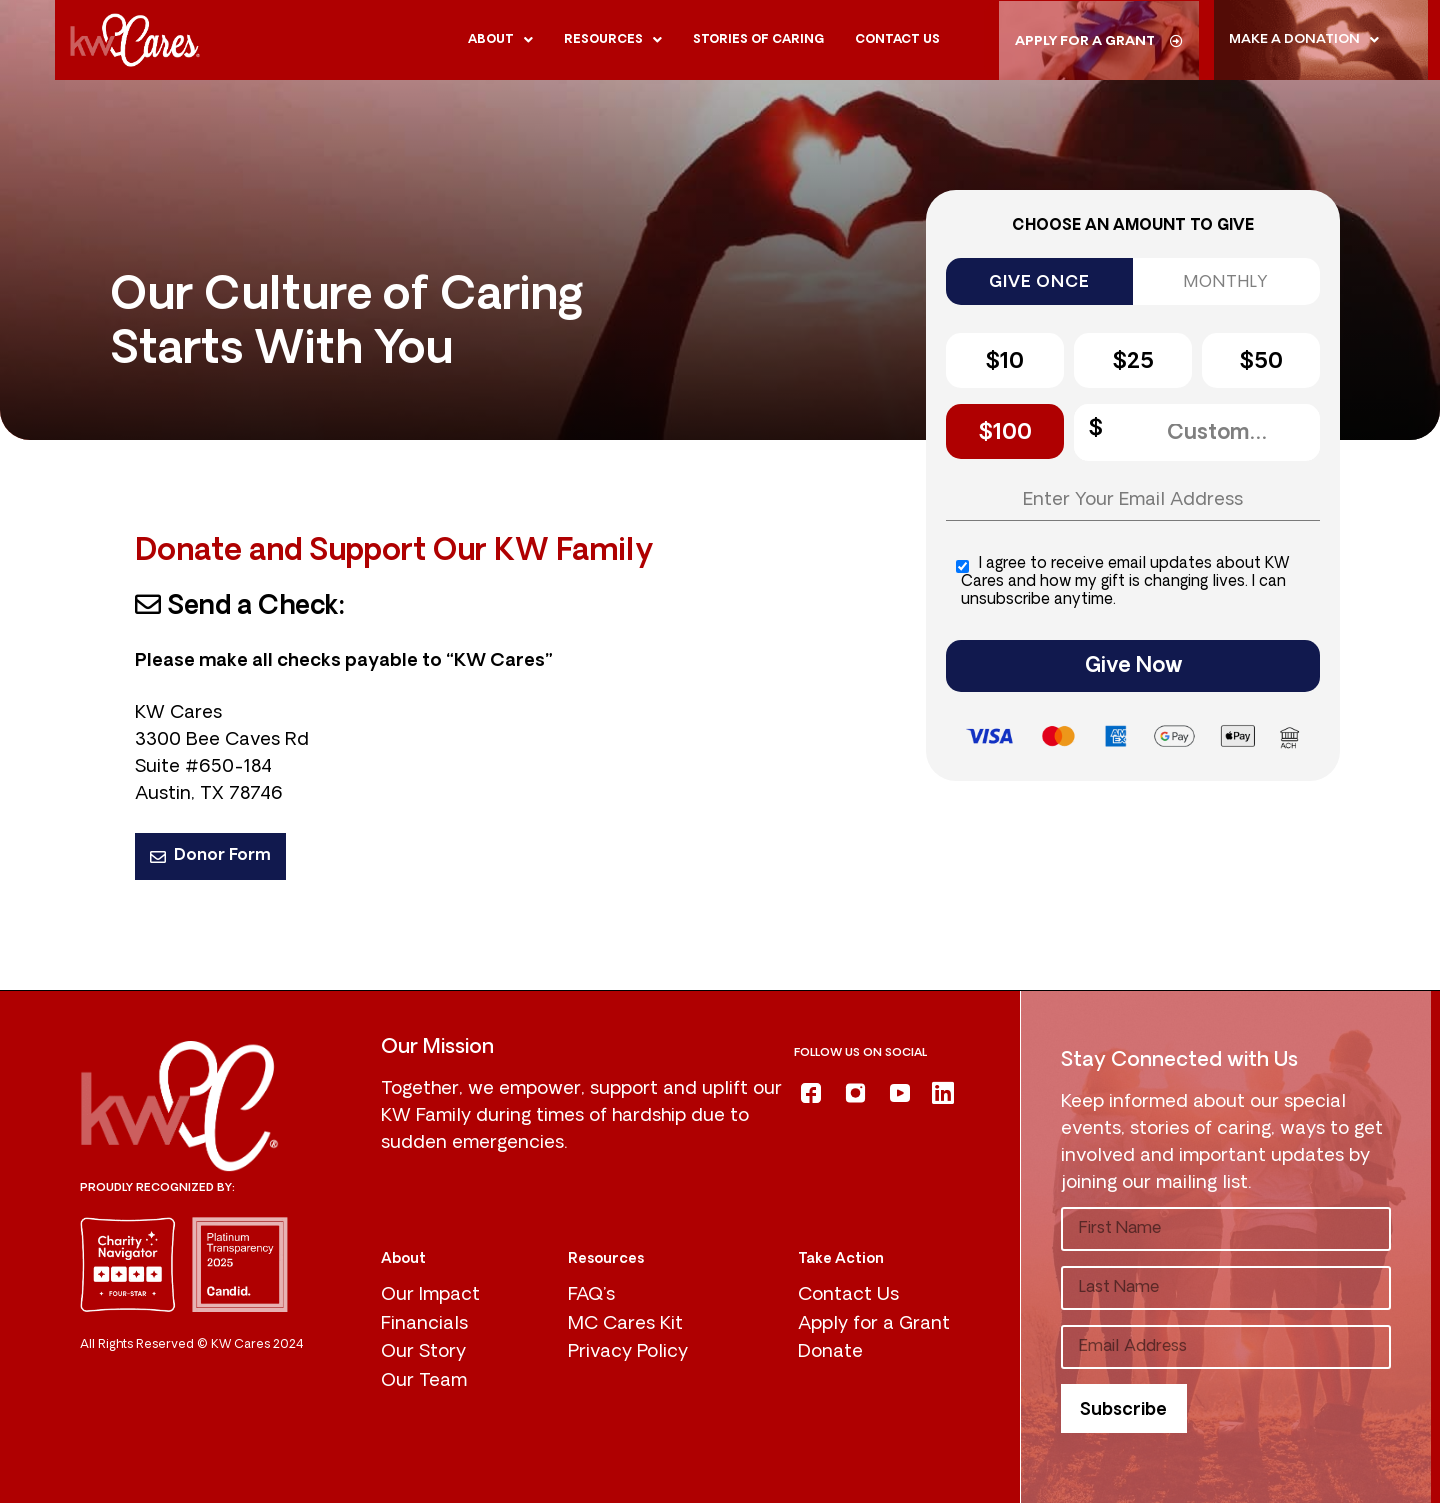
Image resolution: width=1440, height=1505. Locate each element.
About (500, 40)
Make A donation (1304, 40)
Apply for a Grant (874, 1326)
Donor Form (210, 856)
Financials (424, 1326)
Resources (613, 40)
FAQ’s (591, 1297)
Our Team (424, 1384)
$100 (1005, 433)
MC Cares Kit (625, 1326)
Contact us (897, 40)
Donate (830, 1355)
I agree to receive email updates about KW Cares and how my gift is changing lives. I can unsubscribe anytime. (1123, 584)
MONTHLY (1226, 283)
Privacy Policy (628, 1355)
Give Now (1133, 669)
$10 (1004, 362)
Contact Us (848, 1297)
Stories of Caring (758, 40)
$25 (1133, 362)
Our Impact (430, 1297)
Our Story (423, 1355)
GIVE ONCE (1039, 283)
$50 (1261, 362)
